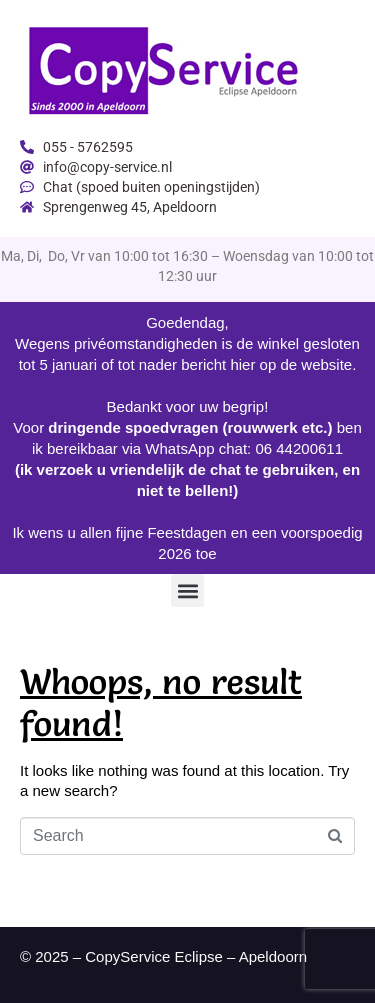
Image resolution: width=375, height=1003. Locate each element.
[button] (187, 590)
